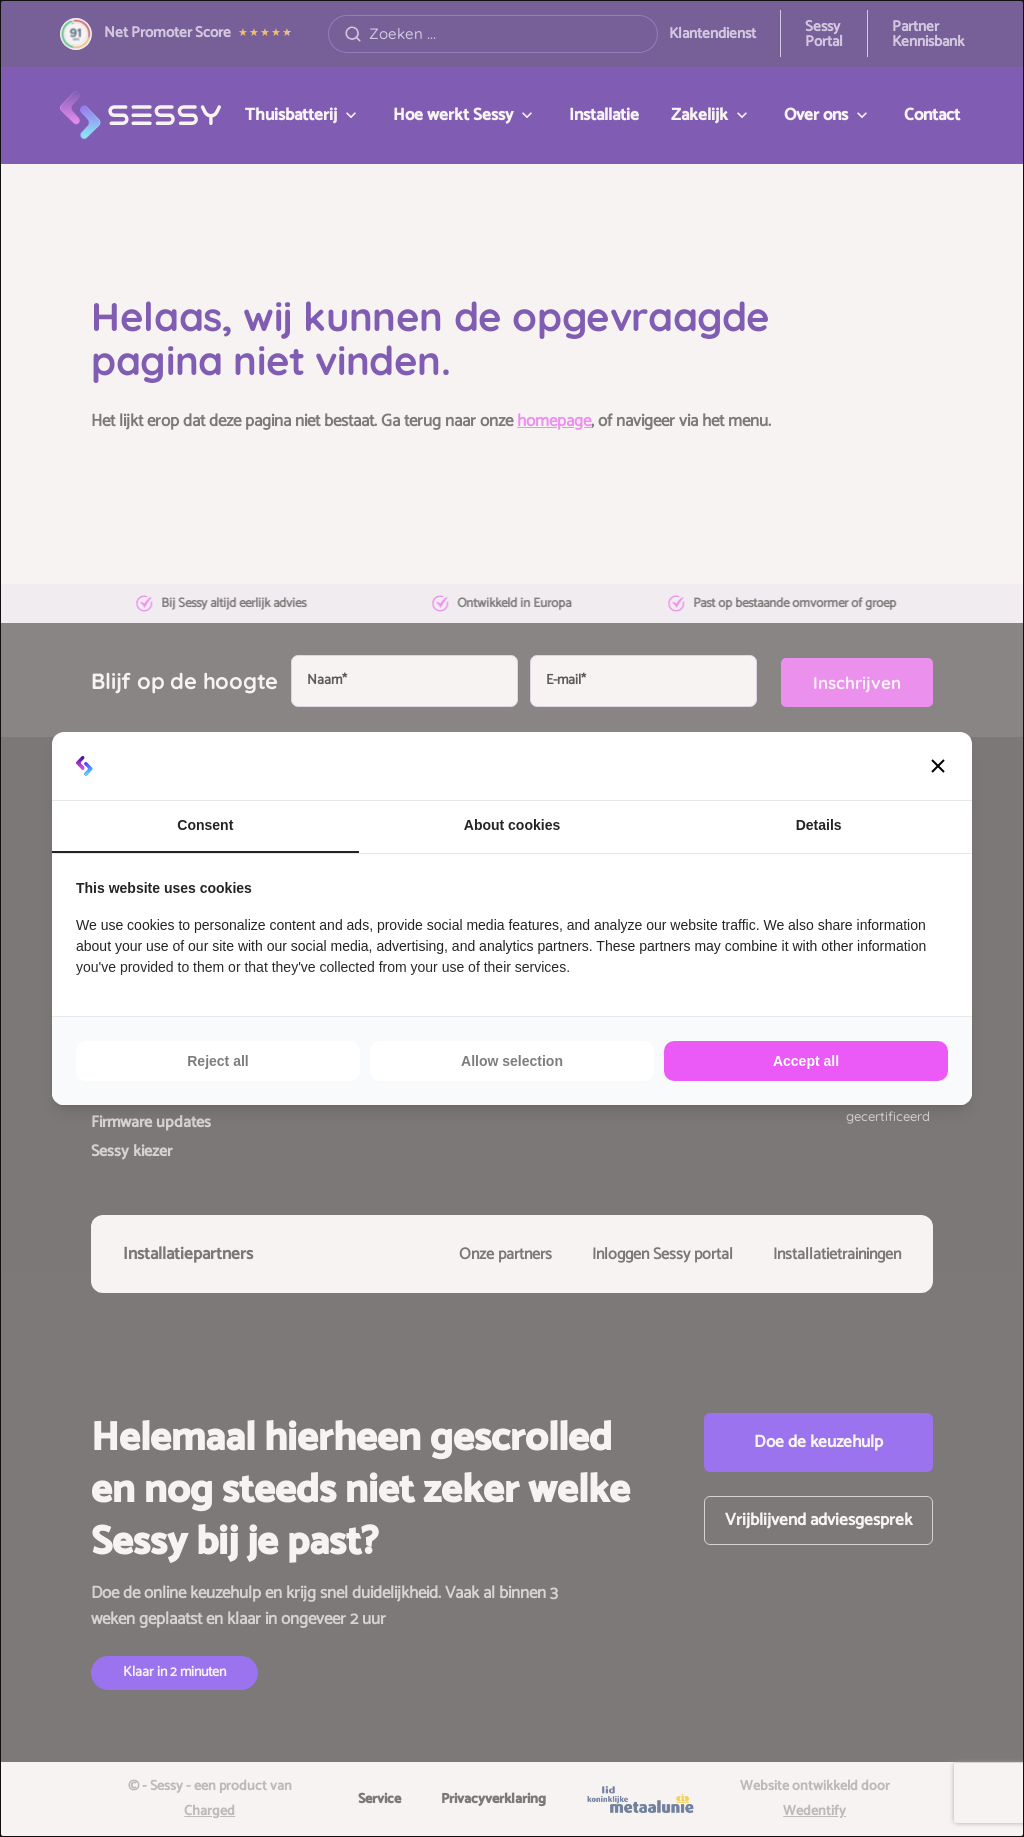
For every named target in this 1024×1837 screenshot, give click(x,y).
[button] (938, 766)
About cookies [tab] (512, 825)
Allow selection (512, 1061)
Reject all (217, 1061)
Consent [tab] (205, 825)
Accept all (806, 1061)
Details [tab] (819, 825)
